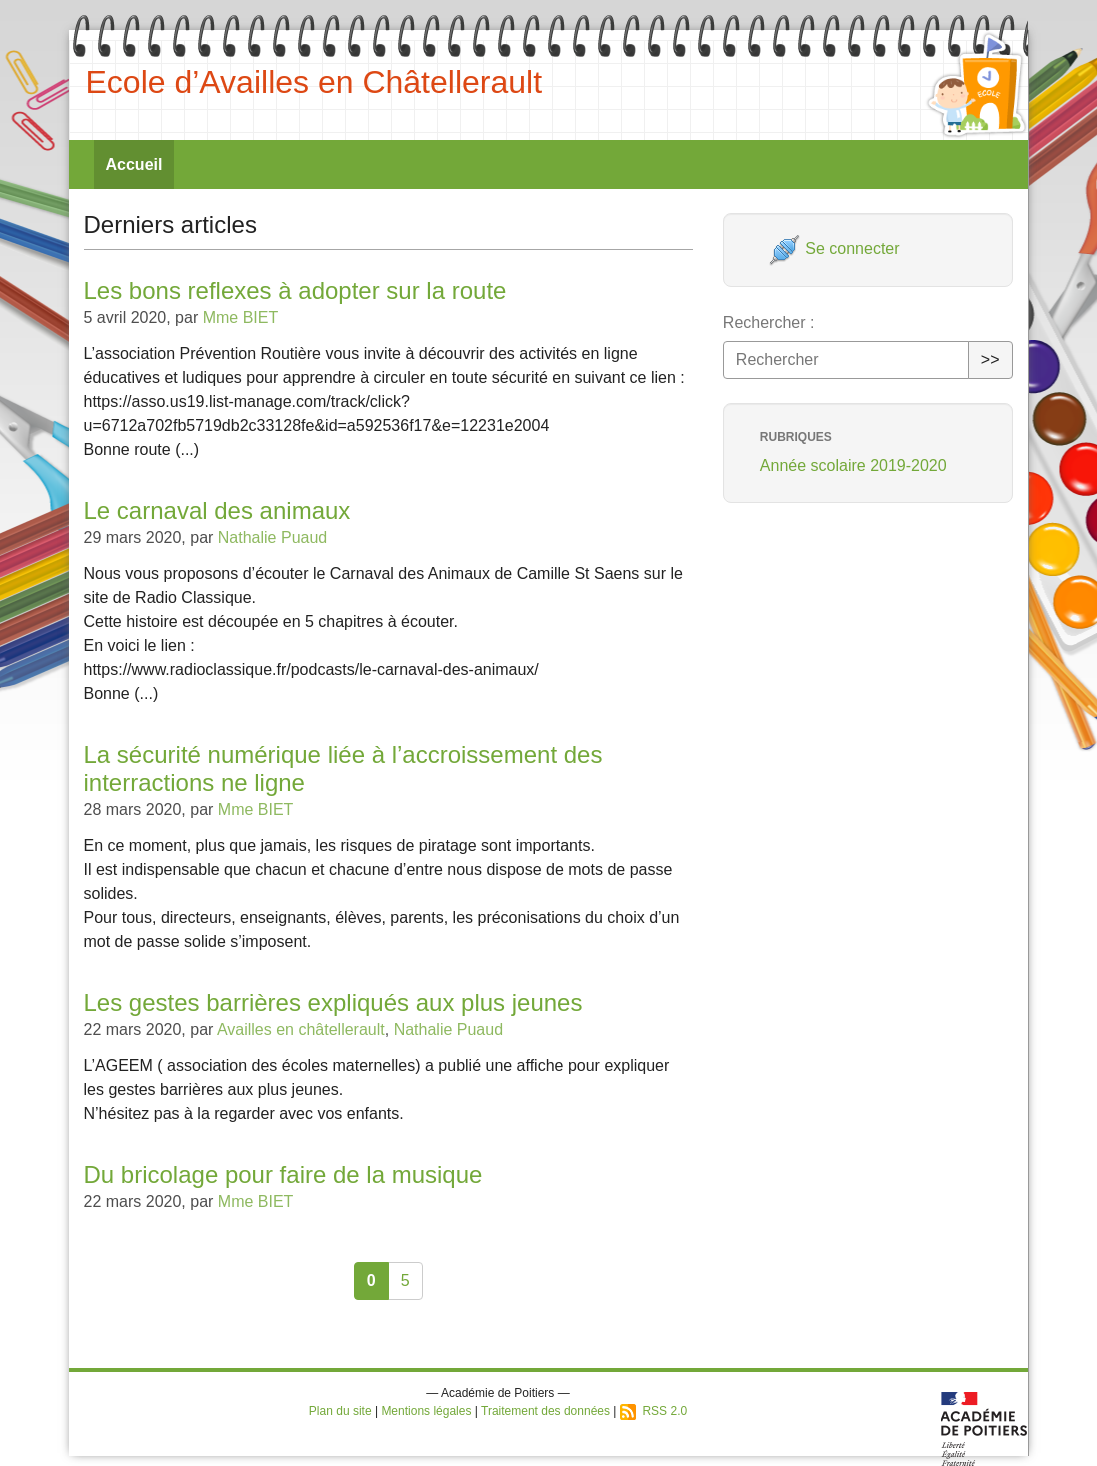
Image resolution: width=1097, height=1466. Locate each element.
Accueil (134, 164)
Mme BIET (241, 317)
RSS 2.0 (653, 1411)
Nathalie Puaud (272, 537)
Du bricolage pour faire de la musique (283, 1174)
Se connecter (834, 248)
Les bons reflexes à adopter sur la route (295, 290)
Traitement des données (545, 1411)
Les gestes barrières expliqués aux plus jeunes (333, 1002)
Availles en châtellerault (301, 1029)
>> (990, 359)
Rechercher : (769, 322)
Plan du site (340, 1411)
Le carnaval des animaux (217, 510)
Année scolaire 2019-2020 (853, 465)
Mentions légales (426, 1411)
